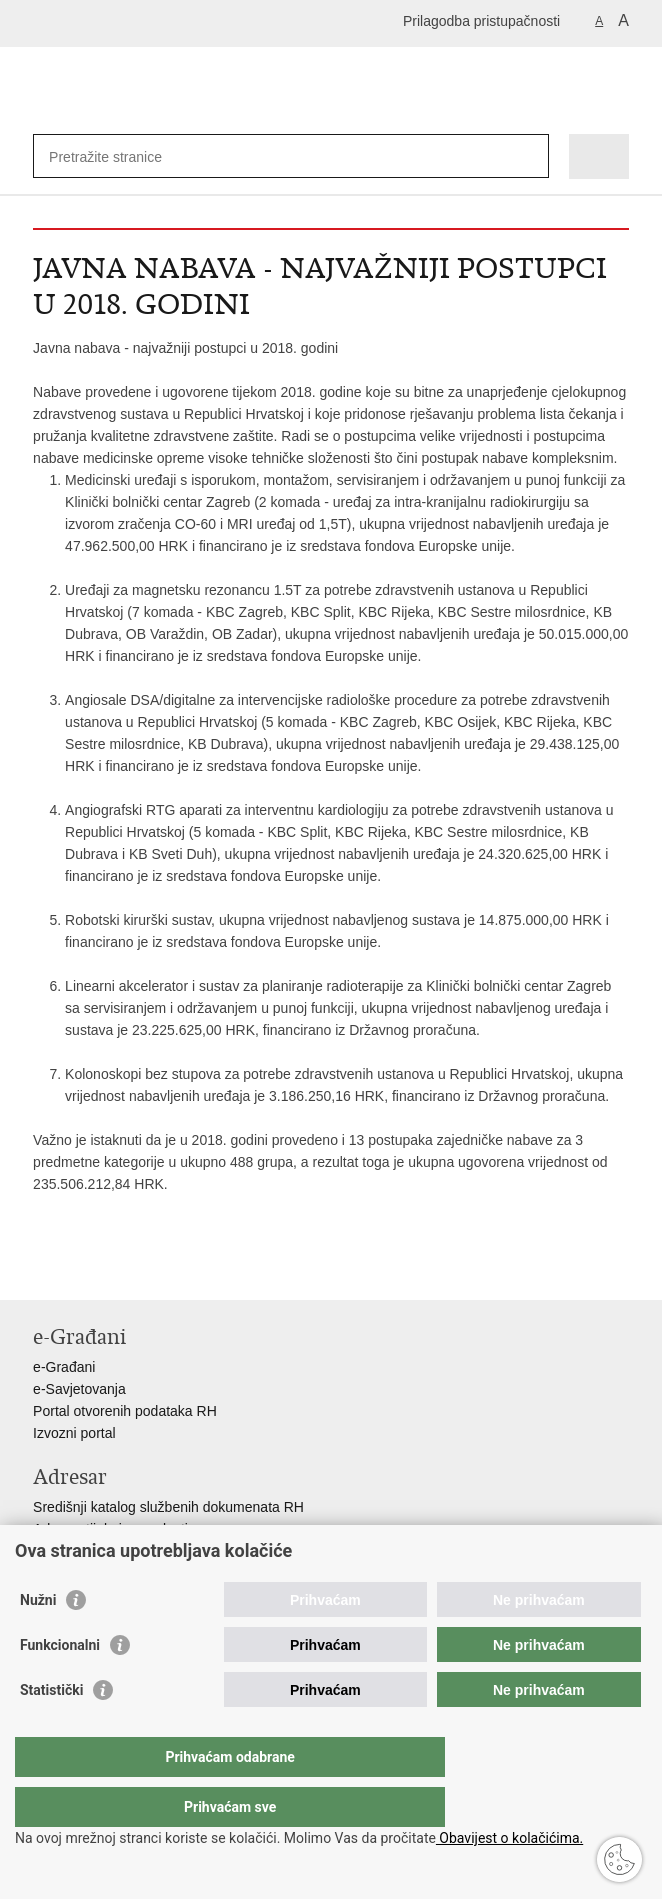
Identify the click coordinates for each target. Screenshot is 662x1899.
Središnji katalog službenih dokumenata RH (168, 1507)
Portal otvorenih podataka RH (125, 1411)
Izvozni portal (74, 1433)
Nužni (38, 1640)
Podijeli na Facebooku (86, 1268)
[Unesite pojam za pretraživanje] (121, 156)
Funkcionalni (60, 1685)
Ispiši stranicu (43, 1268)
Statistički (51, 1730)
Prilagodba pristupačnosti (481, 21)
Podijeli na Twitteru (129, 1268)
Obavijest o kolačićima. (509, 1838)
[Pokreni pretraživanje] (529, 156)
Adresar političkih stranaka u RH (133, 1551)
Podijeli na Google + (172, 1268)
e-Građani (64, 1367)
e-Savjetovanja (79, 1389)
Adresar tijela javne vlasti (110, 1529)
